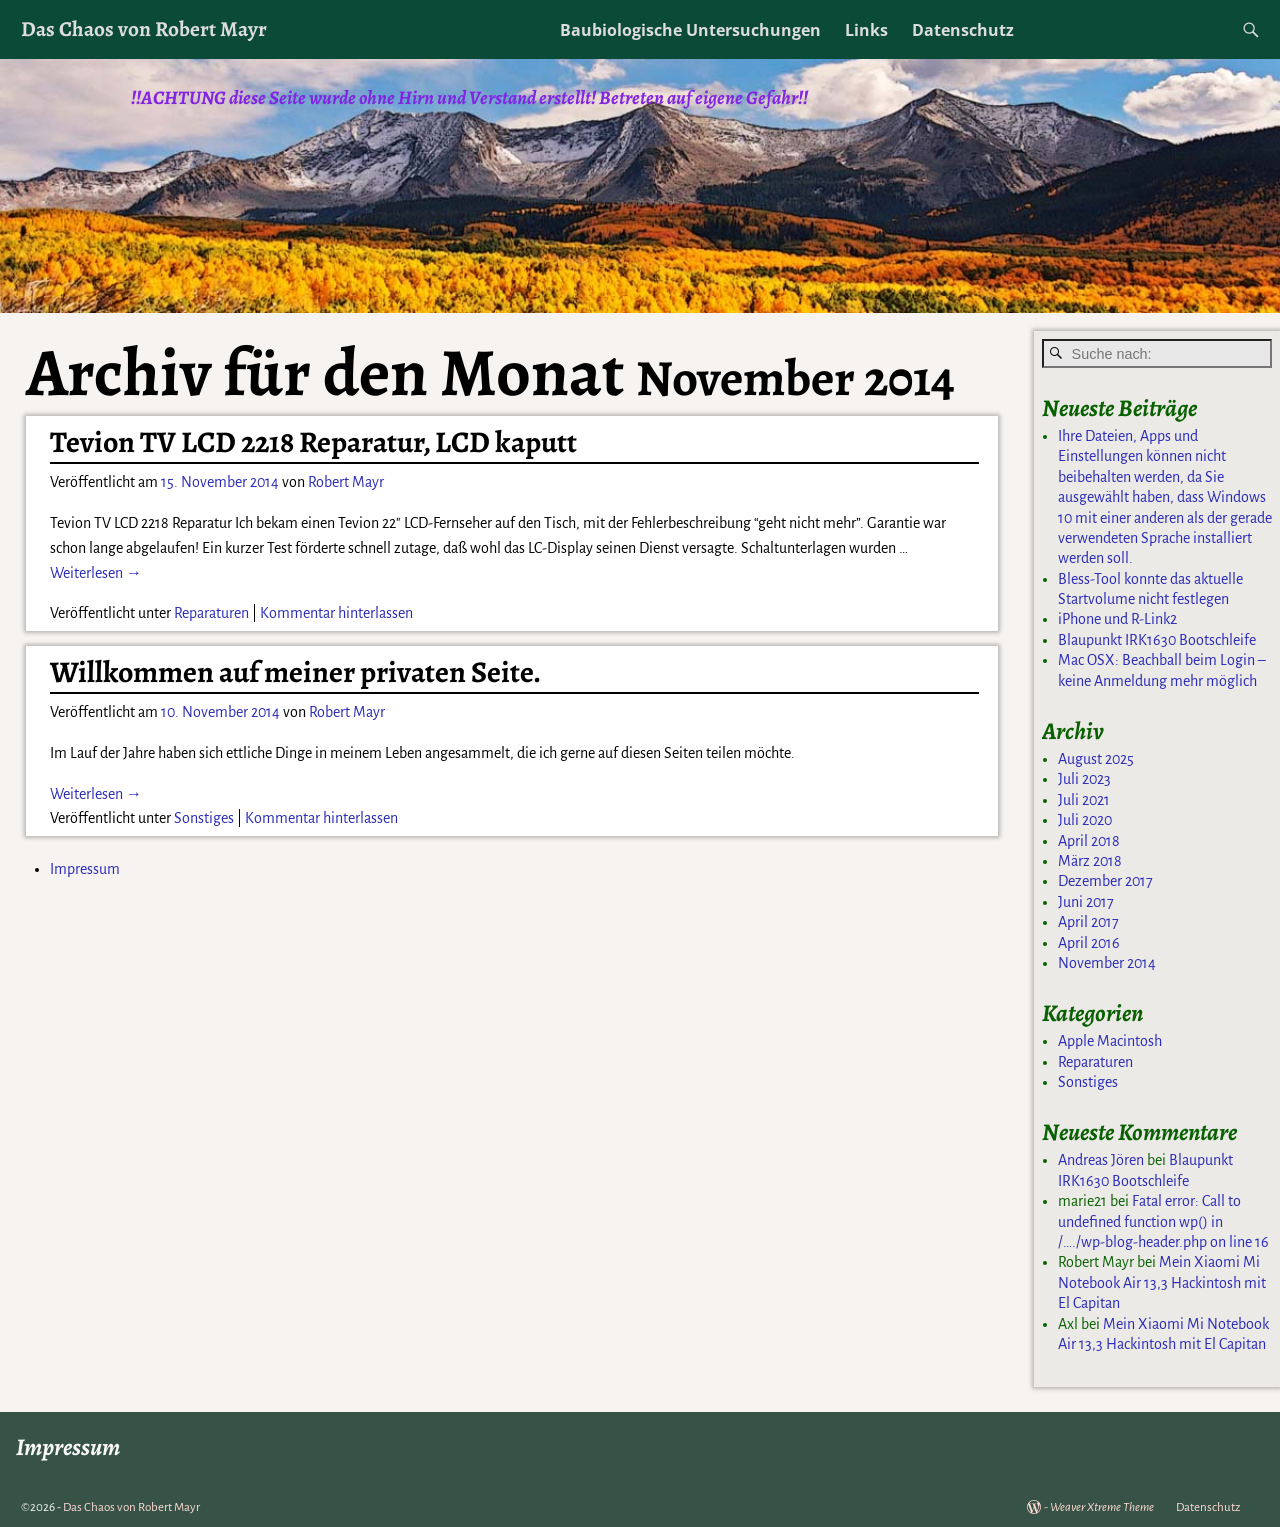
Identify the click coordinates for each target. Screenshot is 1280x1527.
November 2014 (1107, 963)
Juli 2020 (1085, 820)
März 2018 (1090, 861)
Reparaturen (211, 613)
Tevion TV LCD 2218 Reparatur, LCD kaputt (313, 442)
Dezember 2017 (1105, 881)
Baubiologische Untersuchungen (690, 30)
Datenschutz (963, 30)
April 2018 (1089, 841)
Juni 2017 (1086, 902)
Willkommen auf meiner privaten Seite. (295, 672)
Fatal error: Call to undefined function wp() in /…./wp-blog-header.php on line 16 (1163, 1221)
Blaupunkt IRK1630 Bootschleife (1157, 640)
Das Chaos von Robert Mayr (144, 28)
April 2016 (1089, 943)
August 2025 (1096, 759)
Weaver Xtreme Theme (1102, 1507)
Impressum (85, 869)
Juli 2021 (1084, 800)
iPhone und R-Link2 (1117, 619)
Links (866, 30)
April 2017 (1088, 922)
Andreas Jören (1101, 1160)
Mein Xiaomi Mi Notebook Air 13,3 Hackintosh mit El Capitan (1162, 1282)
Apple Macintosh (1110, 1041)
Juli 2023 (1084, 779)
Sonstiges (204, 818)
